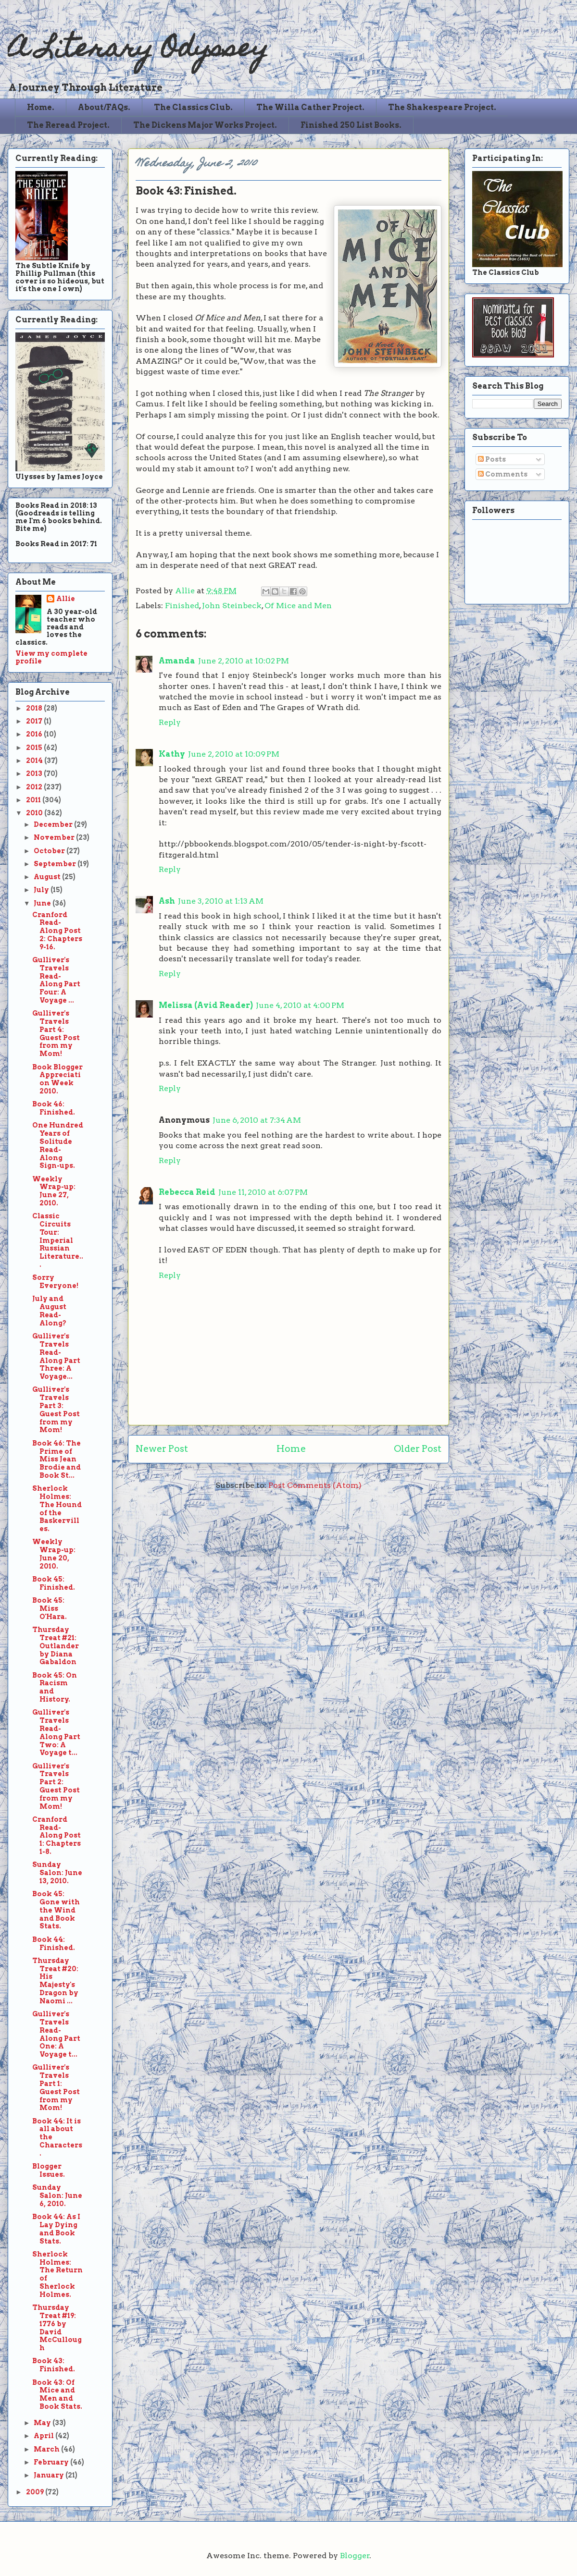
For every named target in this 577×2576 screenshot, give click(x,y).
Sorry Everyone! (55, 1281)
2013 (35, 773)
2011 (34, 800)
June (43, 903)
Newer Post (162, 1448)
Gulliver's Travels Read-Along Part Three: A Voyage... (56, 1356)
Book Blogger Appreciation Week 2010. (57, 1079)
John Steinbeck (232, 605)
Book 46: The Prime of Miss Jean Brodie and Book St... (56, 1459)
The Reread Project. (68, 125)
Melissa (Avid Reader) (206, 1005)
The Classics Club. (193, 107)
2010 (35, 813)
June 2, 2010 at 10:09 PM (233, 754)
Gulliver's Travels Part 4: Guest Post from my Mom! (56, 1033)
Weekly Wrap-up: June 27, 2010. (53, 1191)
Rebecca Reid (187, 1192)
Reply (170, 722)
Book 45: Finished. (53, 1583)
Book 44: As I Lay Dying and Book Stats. (56, 2229)
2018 (35, 708)
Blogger (355, 2555)
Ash (167, 901)
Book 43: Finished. (53, 2365)
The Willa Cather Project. (310, 107)
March (47, 2449)
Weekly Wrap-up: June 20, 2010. (53, 1554)
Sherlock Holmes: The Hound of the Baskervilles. (57, 1508)
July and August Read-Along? (49, 1310)
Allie (186, 590)
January (49, 2475)
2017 (35, 721)
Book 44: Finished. (53, 1943)
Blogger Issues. (48, 2170)
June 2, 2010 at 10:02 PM (243, 660)
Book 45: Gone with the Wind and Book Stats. (56, 1910)
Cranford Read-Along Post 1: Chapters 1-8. (56, 1835)
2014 (35, 760)
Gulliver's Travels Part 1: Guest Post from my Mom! (56, 2087)
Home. (40, 107)
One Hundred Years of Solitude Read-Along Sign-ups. (57, 1145)
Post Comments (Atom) (315, 1485)
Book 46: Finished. (53, 1108)
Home (291, 1448)
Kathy (172, 754)
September (55, 864)
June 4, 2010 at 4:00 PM (300, 1005)
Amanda (177, 660)
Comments (502, 474)
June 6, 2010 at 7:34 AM (257, 1120)
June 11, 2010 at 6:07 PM (263, 1192)
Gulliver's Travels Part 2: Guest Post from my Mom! (56, 1786)
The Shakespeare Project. (442, 107)
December (54, 824)
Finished (182, 605)
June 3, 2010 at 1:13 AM (220, 901)
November (55, 837)
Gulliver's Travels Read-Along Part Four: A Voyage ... (56, 980)
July (42, 890)
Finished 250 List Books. (351, 125)
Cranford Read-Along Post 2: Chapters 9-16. (57, 931)
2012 (35, 787)
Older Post (417, 1448)
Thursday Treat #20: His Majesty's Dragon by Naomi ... (55, 1981)
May (43, 2423)
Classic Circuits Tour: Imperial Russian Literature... (57, 1240)
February (52, 2462)
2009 (35, 2492)
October (50, 851)
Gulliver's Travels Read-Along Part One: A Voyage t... (56, 2034)
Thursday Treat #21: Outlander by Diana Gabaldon (55, 1646)
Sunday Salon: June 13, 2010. (57, 1873)
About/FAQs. (104, 107)
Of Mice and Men (298, 605)
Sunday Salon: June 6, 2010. (57, 2195)
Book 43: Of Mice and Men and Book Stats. (57, 2394)
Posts (492, 459)
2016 (35, 734)
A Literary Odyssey (138, 50)
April (44, 2436)
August (48, 877)
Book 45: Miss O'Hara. (49, 1608)
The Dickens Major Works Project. (205, 125)
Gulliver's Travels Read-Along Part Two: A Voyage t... (56, 1732)
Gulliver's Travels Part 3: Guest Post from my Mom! (56, 1410)
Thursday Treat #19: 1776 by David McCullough (57, 2328)
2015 (35, 747)
